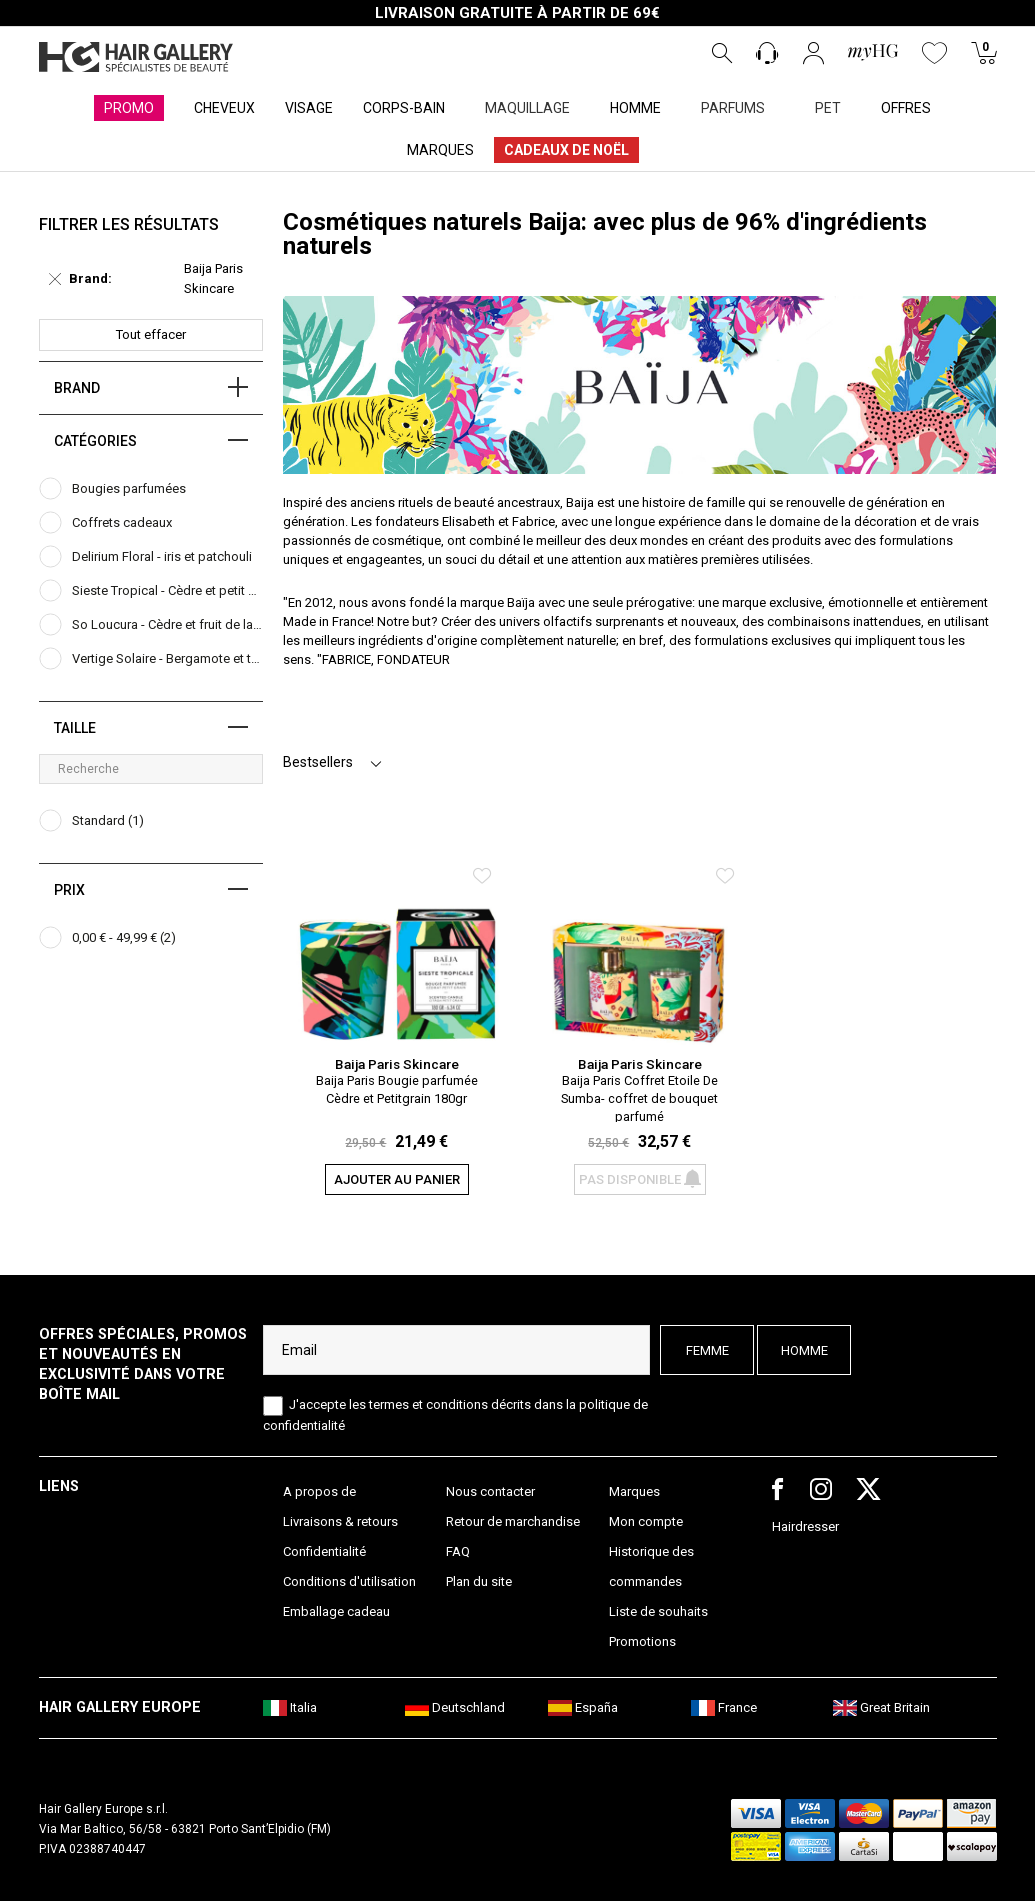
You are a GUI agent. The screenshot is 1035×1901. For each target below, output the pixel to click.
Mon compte (646, 1521)
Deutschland (455, 1707)
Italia (290, 1707)
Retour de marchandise (513, 1521)
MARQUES (440, 150)
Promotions (642, 1641)
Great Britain (881, 1707)
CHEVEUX (224, 108)
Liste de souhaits (658, 1611)
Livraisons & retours (340, 1521)
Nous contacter (490, 1491)
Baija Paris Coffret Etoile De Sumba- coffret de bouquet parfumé (639, 1097)
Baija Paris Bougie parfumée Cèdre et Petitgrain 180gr (397, 1089)
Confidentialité (324, 1551)
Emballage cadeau (336, 1611)
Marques (634, 1491)
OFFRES (906, 108)
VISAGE (309, 108)
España (583, 1707)
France (724, 1707)
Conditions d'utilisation (349, 1581)
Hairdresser (805, 1526)
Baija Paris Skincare (397, 1064)
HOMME (635, 108)
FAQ (458, 1551)
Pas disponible (640, 1179)
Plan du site (479, 1581)
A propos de (319, 1491)
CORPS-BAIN (404, 108)
